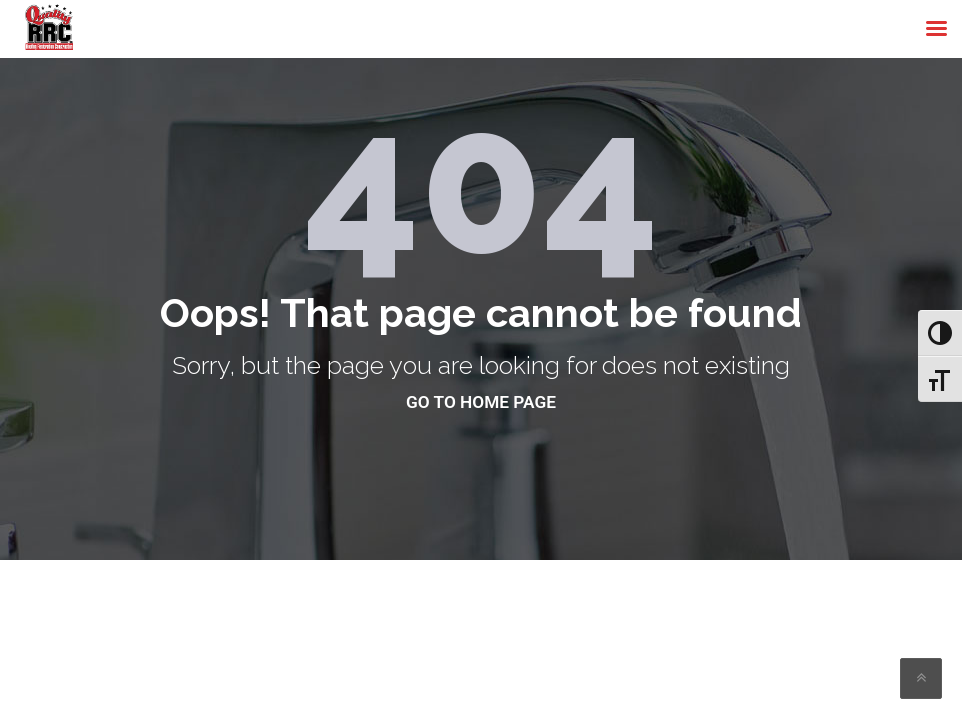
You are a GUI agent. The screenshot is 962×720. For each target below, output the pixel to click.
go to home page (481, 402)
